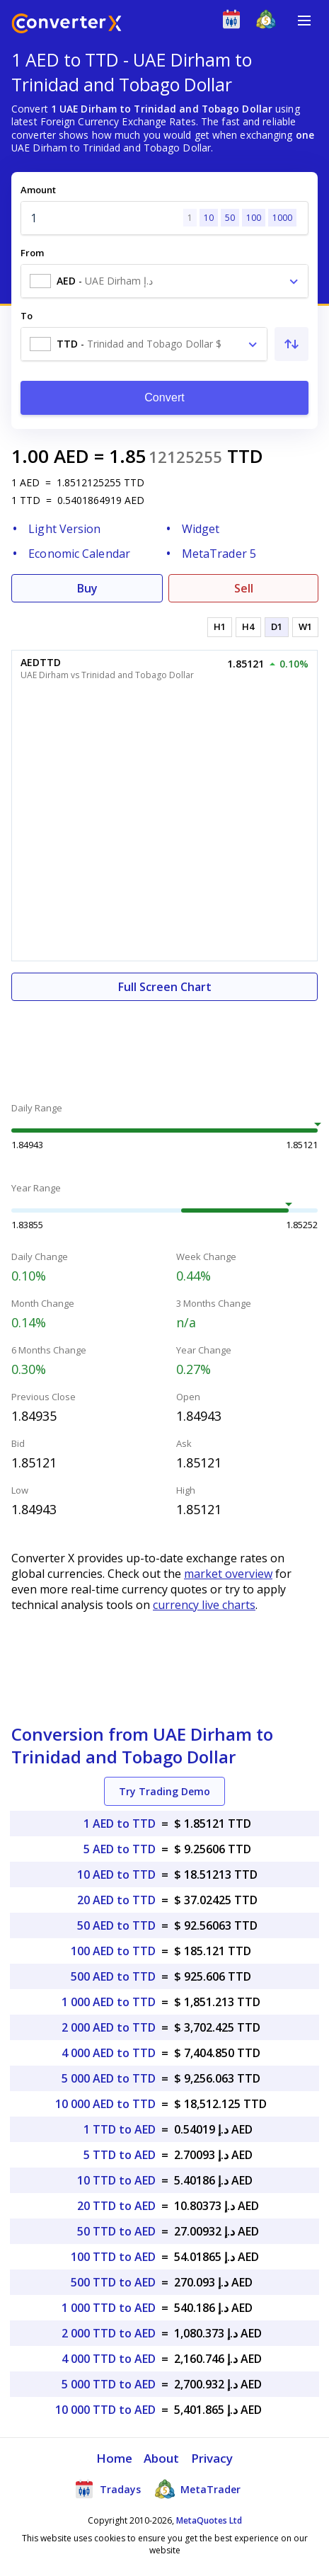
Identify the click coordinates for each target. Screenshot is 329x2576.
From (32, 252)
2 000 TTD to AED (109, 2333)
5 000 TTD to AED (109, 2384)
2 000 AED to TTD (109, 2027)
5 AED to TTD (119, 1849)
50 (230, 218)
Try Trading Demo (164, 1791)
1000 (282, 218)
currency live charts (204, 1605)
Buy (87, 588)
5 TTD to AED (119, 2155)
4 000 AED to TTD (109, 2053)
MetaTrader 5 (219, 553)
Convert (164, 397)
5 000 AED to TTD (109, 2078)
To (27, 315)
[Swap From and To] (291, 344)
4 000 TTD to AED (109, 2358)
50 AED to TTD (116, 1925)
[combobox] (164, 281)
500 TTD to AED (113, 2282)
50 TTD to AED (116, 2231)
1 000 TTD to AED (109, 2307)
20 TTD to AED (116, 2206)
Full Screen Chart (165, 987)
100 (253, 218)
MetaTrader (198, 2489)
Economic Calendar (79, 553)
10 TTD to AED (116, 2180)
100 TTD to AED (113, 2257)
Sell (243, 588)
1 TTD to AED (119, 2129)
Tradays (107, 2489)
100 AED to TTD (113, 1951)
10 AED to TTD (116, 1874)
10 (209, 218)
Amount (38, 189)
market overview (228, 1573)
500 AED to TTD (113, 1976)
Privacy (212, 2458)
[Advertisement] (164, 1043)
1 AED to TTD (119, 1823)
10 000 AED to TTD (105, 2104)
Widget (201, 529)
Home (114, 2458)
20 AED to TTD (116, 1900)
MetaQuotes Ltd (209, 2520)
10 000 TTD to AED (105, 2409)
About (162, 2458)
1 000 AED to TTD (109, 2002)
